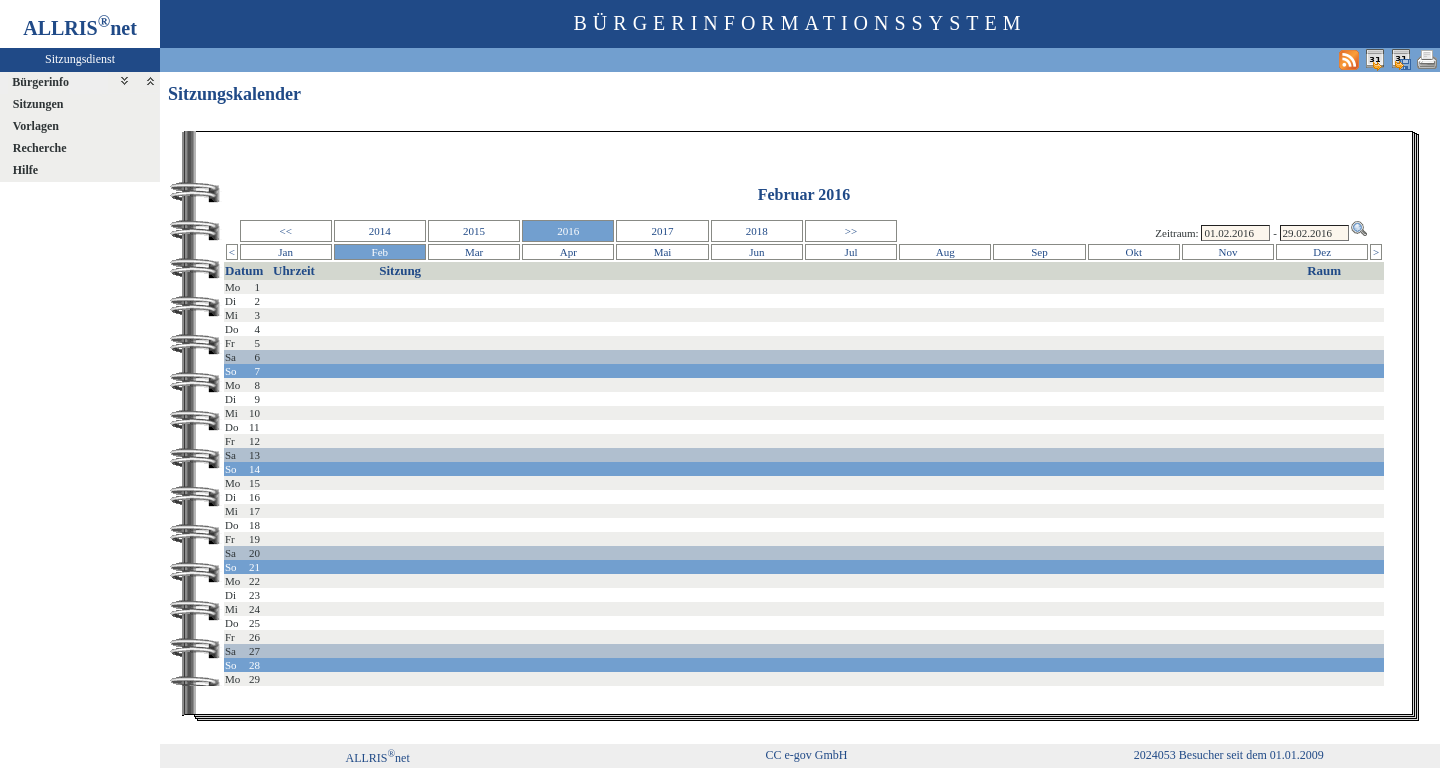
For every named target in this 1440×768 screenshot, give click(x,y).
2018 (757, 231)
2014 (380, 231)
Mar (474, 252)
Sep (1039, 252)
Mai (663, 252)
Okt (1133, 252)
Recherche (40, 148)
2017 (663, 231)
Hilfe (25, 170)
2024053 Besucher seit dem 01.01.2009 (1229, 755)
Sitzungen (38, 104)
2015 (474, 231)
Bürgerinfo (40, 82)
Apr (568, 252)
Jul (851, 252)
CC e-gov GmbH (806, 755)
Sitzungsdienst (80, 59)
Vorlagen (36, 126)
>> (851, 231)
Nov (1228, 252)
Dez (1322, 252)
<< (285, 231)
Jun (756, 252)
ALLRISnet (377, 758)
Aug (945, 252)
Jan (285, 252)
